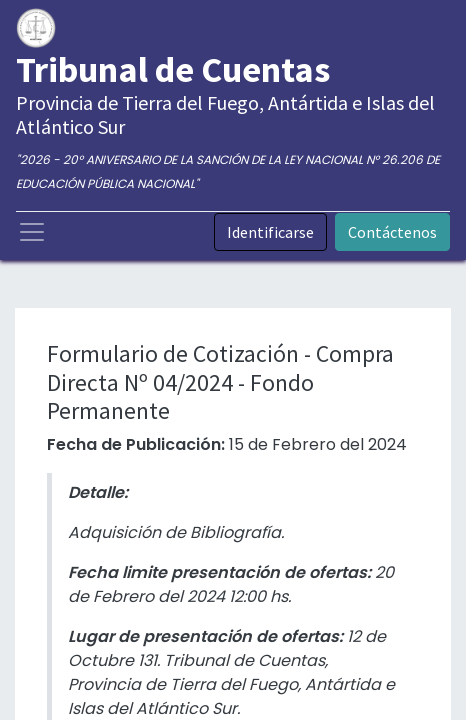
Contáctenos (392, 232)
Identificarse (270, 232)
